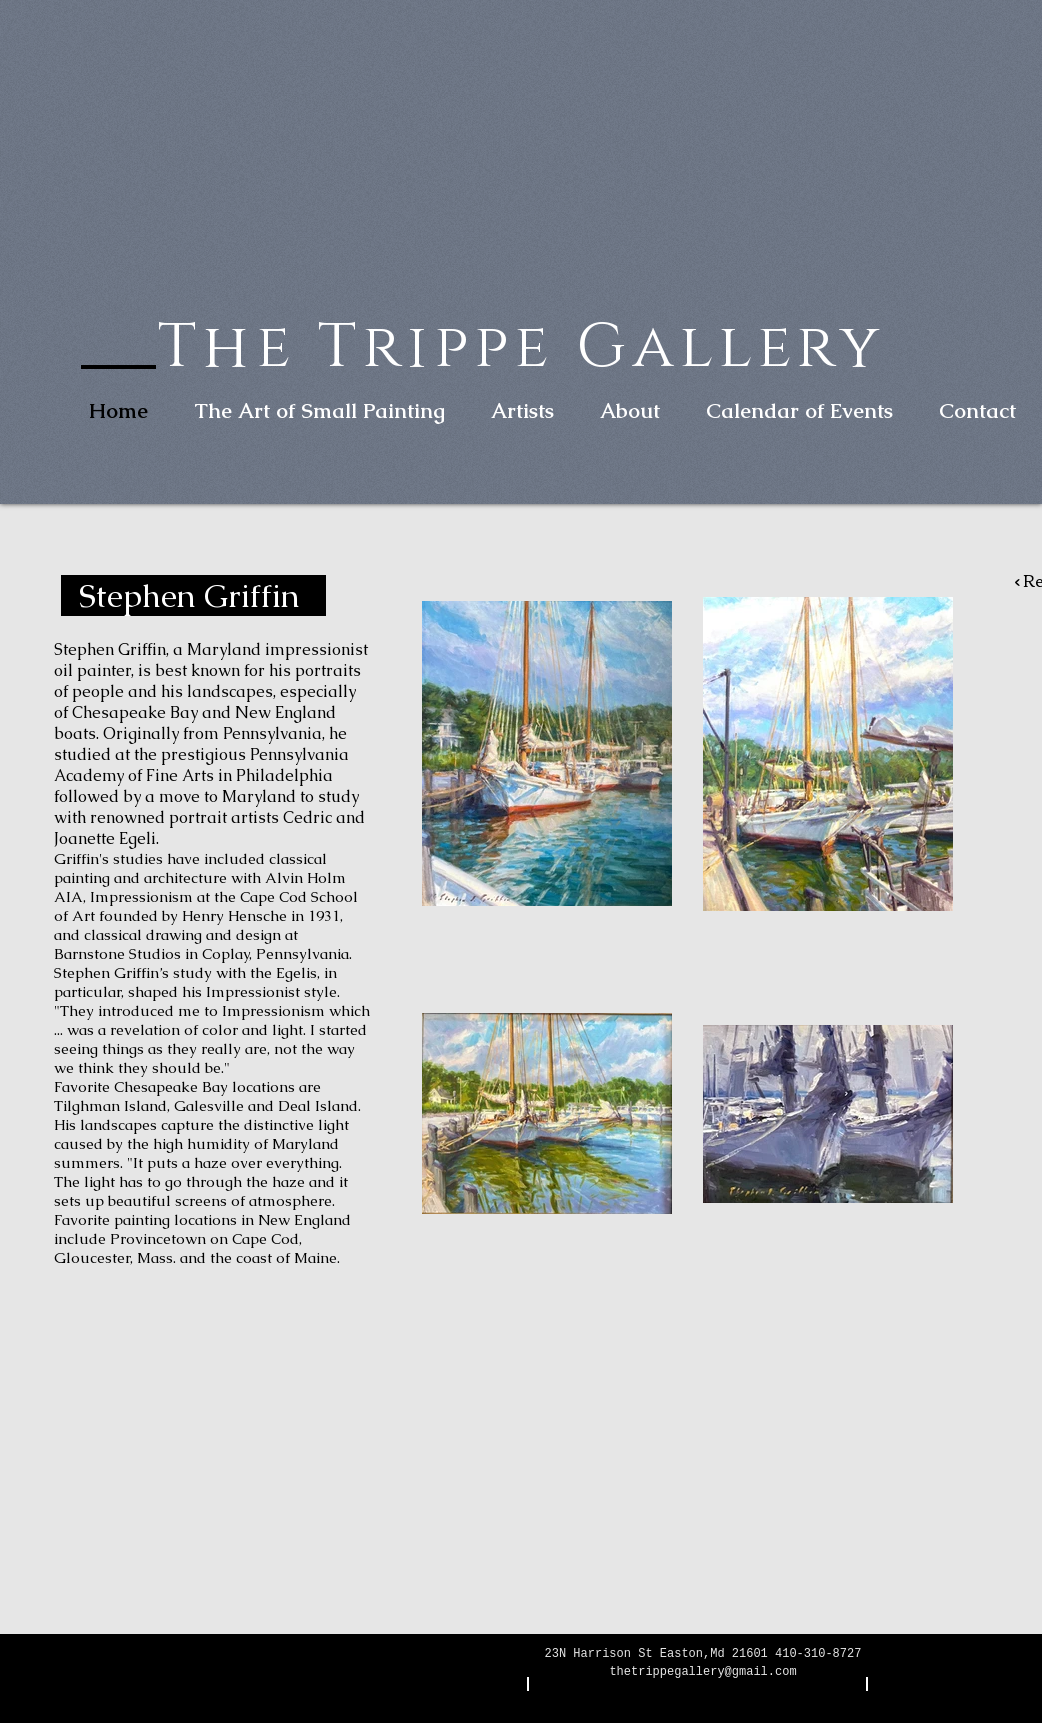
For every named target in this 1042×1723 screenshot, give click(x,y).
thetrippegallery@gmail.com (702, 1672)
